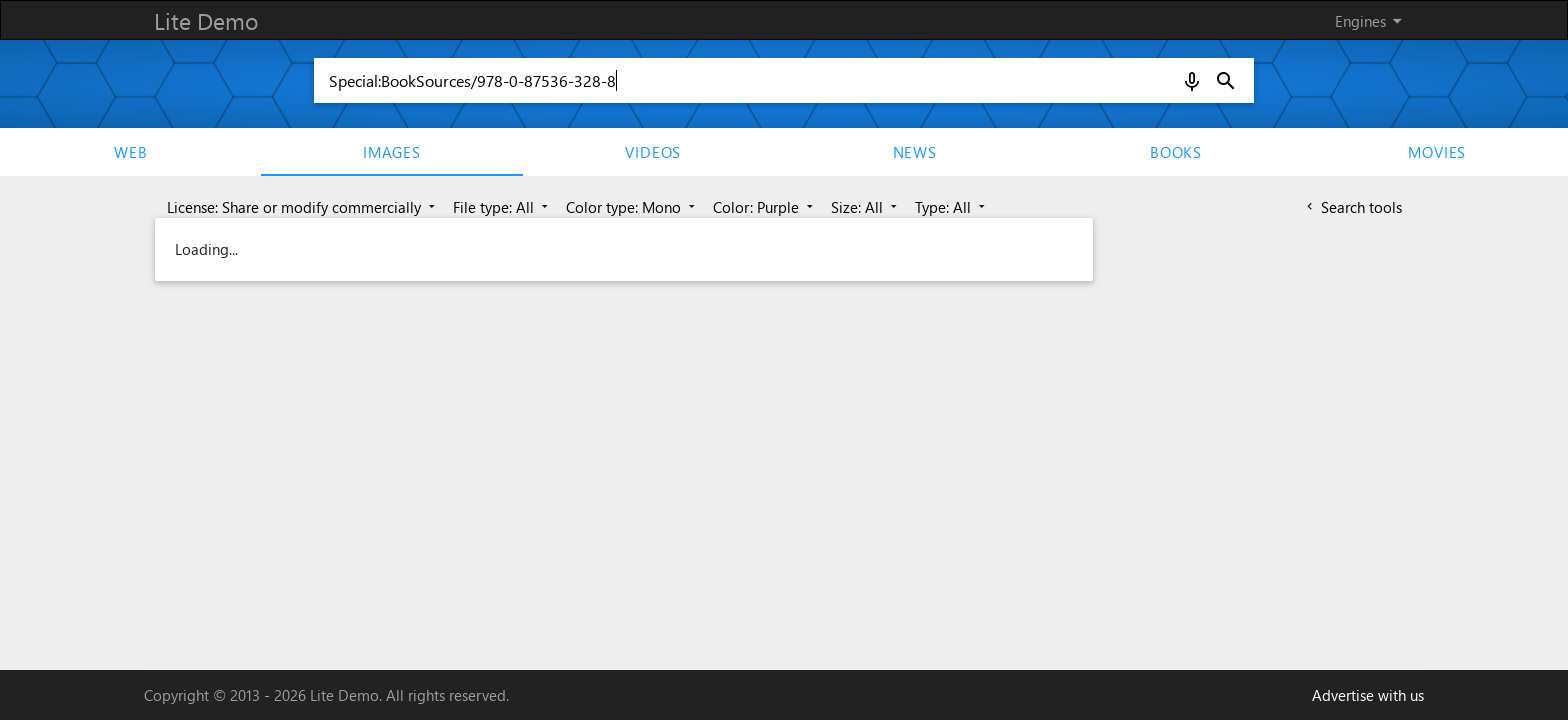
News (915, 152)
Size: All (866, 207)
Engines (1372, 21)
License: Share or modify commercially (303, 207)
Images (392, 152)
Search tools (1352, 207)
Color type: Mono (632, 207)
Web (130, 152)
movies (1437, 152)
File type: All (502, 207)
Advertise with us (1368, 695)
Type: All (952, 207)
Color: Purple (765, 207)
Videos (653, 152)
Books (1176, 152)
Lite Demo (206, 20)
